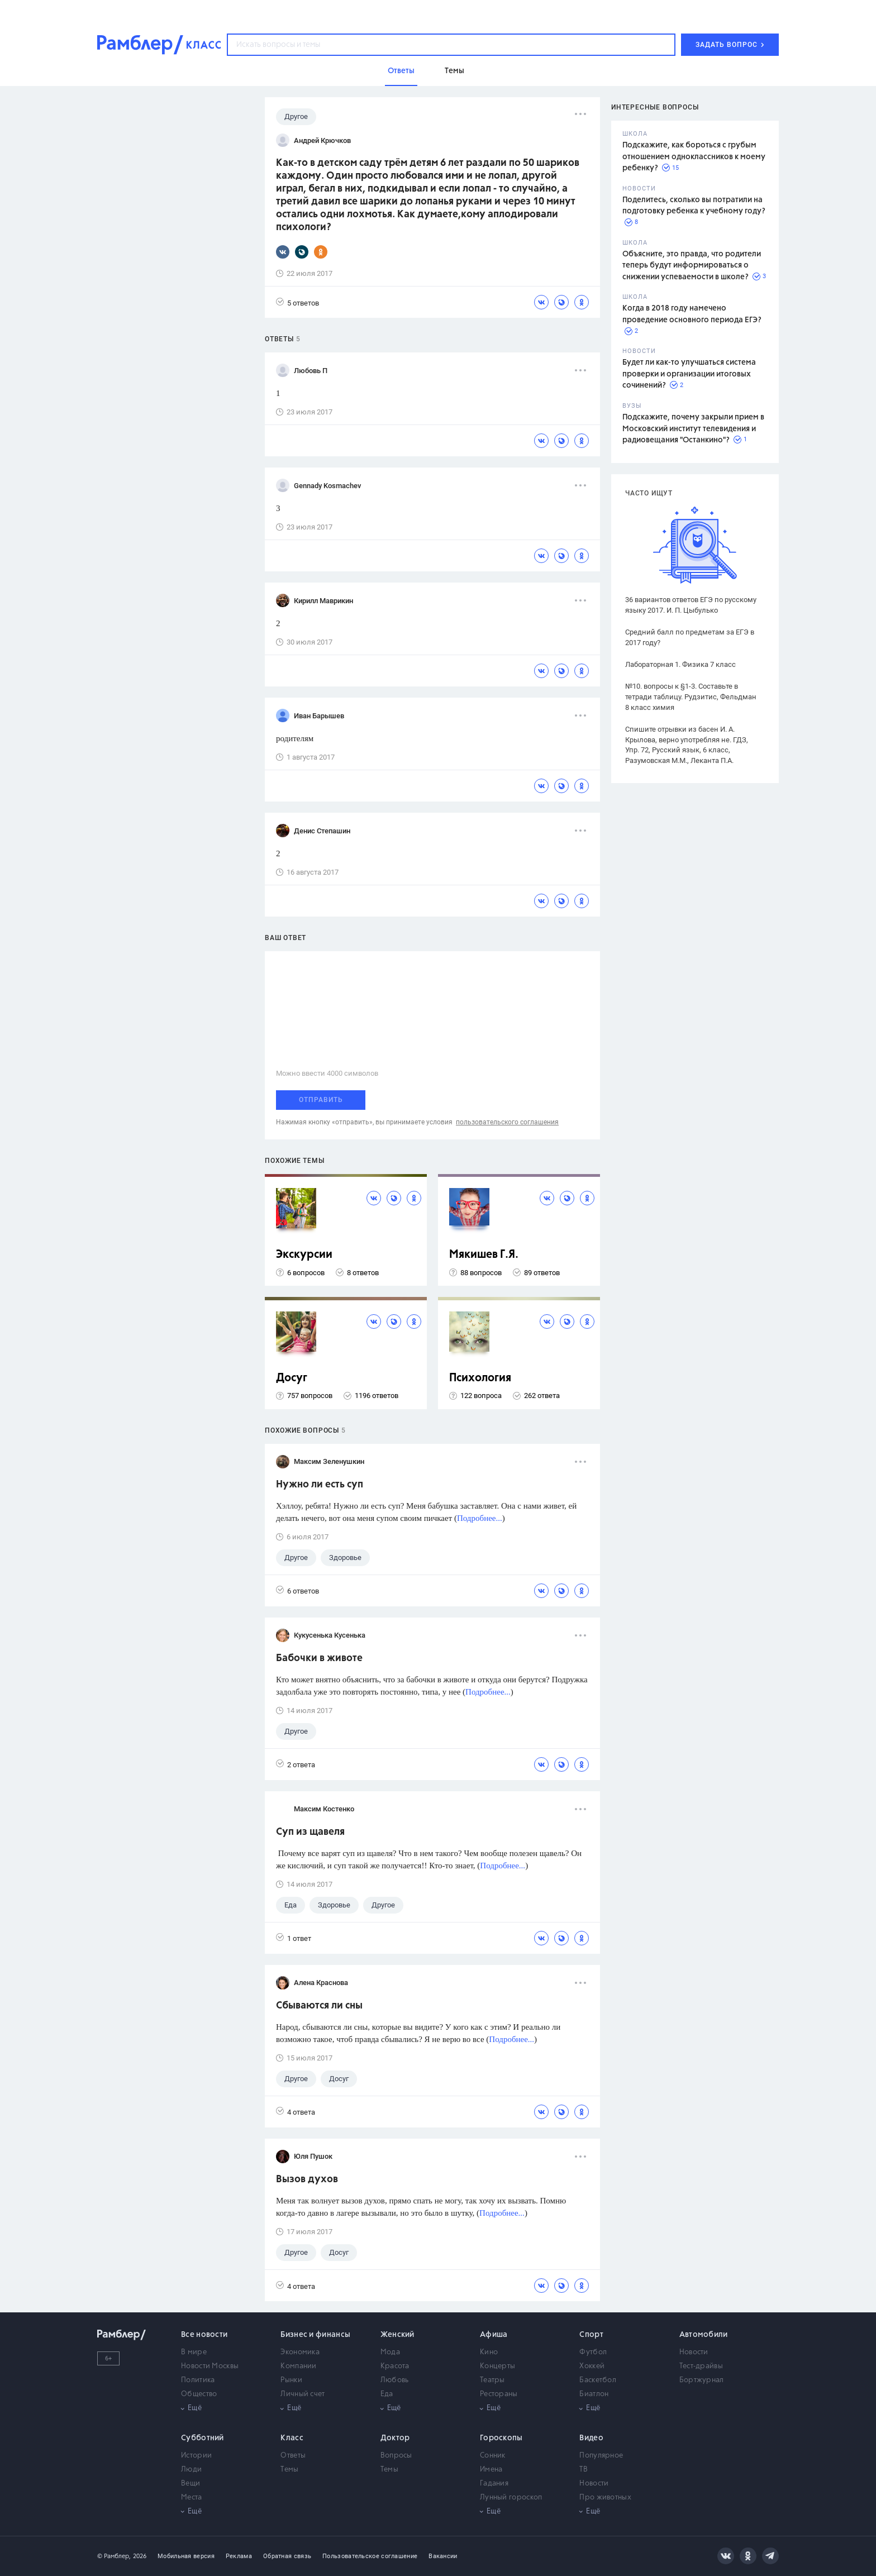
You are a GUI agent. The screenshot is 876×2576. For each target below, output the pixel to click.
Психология (480, 1378)
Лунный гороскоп (511, 2497)
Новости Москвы (210, 2366)
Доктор (395, 2438)
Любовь (394, 2380)
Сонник (493, 2455)
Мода (390, 2352)
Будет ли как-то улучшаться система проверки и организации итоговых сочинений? (689, 374)
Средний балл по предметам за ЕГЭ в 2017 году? (689, 637)
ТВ (583, 2469)
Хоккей (591, 2366)
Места (191, 2497)
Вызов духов (307, 2179)
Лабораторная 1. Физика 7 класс (680, 664)
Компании (298, 2366)
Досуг (291, 1378)
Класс (291, 2438)
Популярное (601, 2455)
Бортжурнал (701, 2380)
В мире (194, 2352)
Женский (397, 2335)
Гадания (494, 2483)
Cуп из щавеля (310, 1832)
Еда (386, 2394)
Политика (198, 2380)
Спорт (591, 2335)
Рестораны (499, 2394)
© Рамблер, (114, 2556)
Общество (199, 2394)
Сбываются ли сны (319, 2006)
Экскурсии (304, 1255)
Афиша (494, 2335)
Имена (491, 2469)
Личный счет (302, 2394)
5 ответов (297, 302)
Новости (693, 2352)
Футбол (593, 2352)
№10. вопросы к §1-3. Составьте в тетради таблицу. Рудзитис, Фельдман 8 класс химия (690, 697)
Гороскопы (501, 2438)
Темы (289, 2469)
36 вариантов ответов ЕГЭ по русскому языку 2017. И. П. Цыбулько (690, 604)
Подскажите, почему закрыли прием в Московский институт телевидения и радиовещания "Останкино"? (693, 428)
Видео (591, 2438)
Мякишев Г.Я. (483, 1255)
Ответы (293, 2455)
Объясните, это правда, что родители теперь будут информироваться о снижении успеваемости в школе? (691, 265)
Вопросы (396, 2455)
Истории (196, 2455)
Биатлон (593, 2394)
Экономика (300, 2352)
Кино (489, 2352)
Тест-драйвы (701, 2366)
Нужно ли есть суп (319, 1485)
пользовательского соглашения (507, 1122)
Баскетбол (597, 2380)
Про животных (605, 2497)
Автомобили (703, 2335)
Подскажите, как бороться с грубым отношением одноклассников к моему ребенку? (693, 156)
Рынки (291, 2380)
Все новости (204, 2335)
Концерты (497, 2366)
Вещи (190, 2483)
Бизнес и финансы (315, 2335)
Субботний (202, 2438)
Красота (395, 2366)
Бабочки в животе (319, 1658)
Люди (191, 2469)
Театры (492, 2380)
